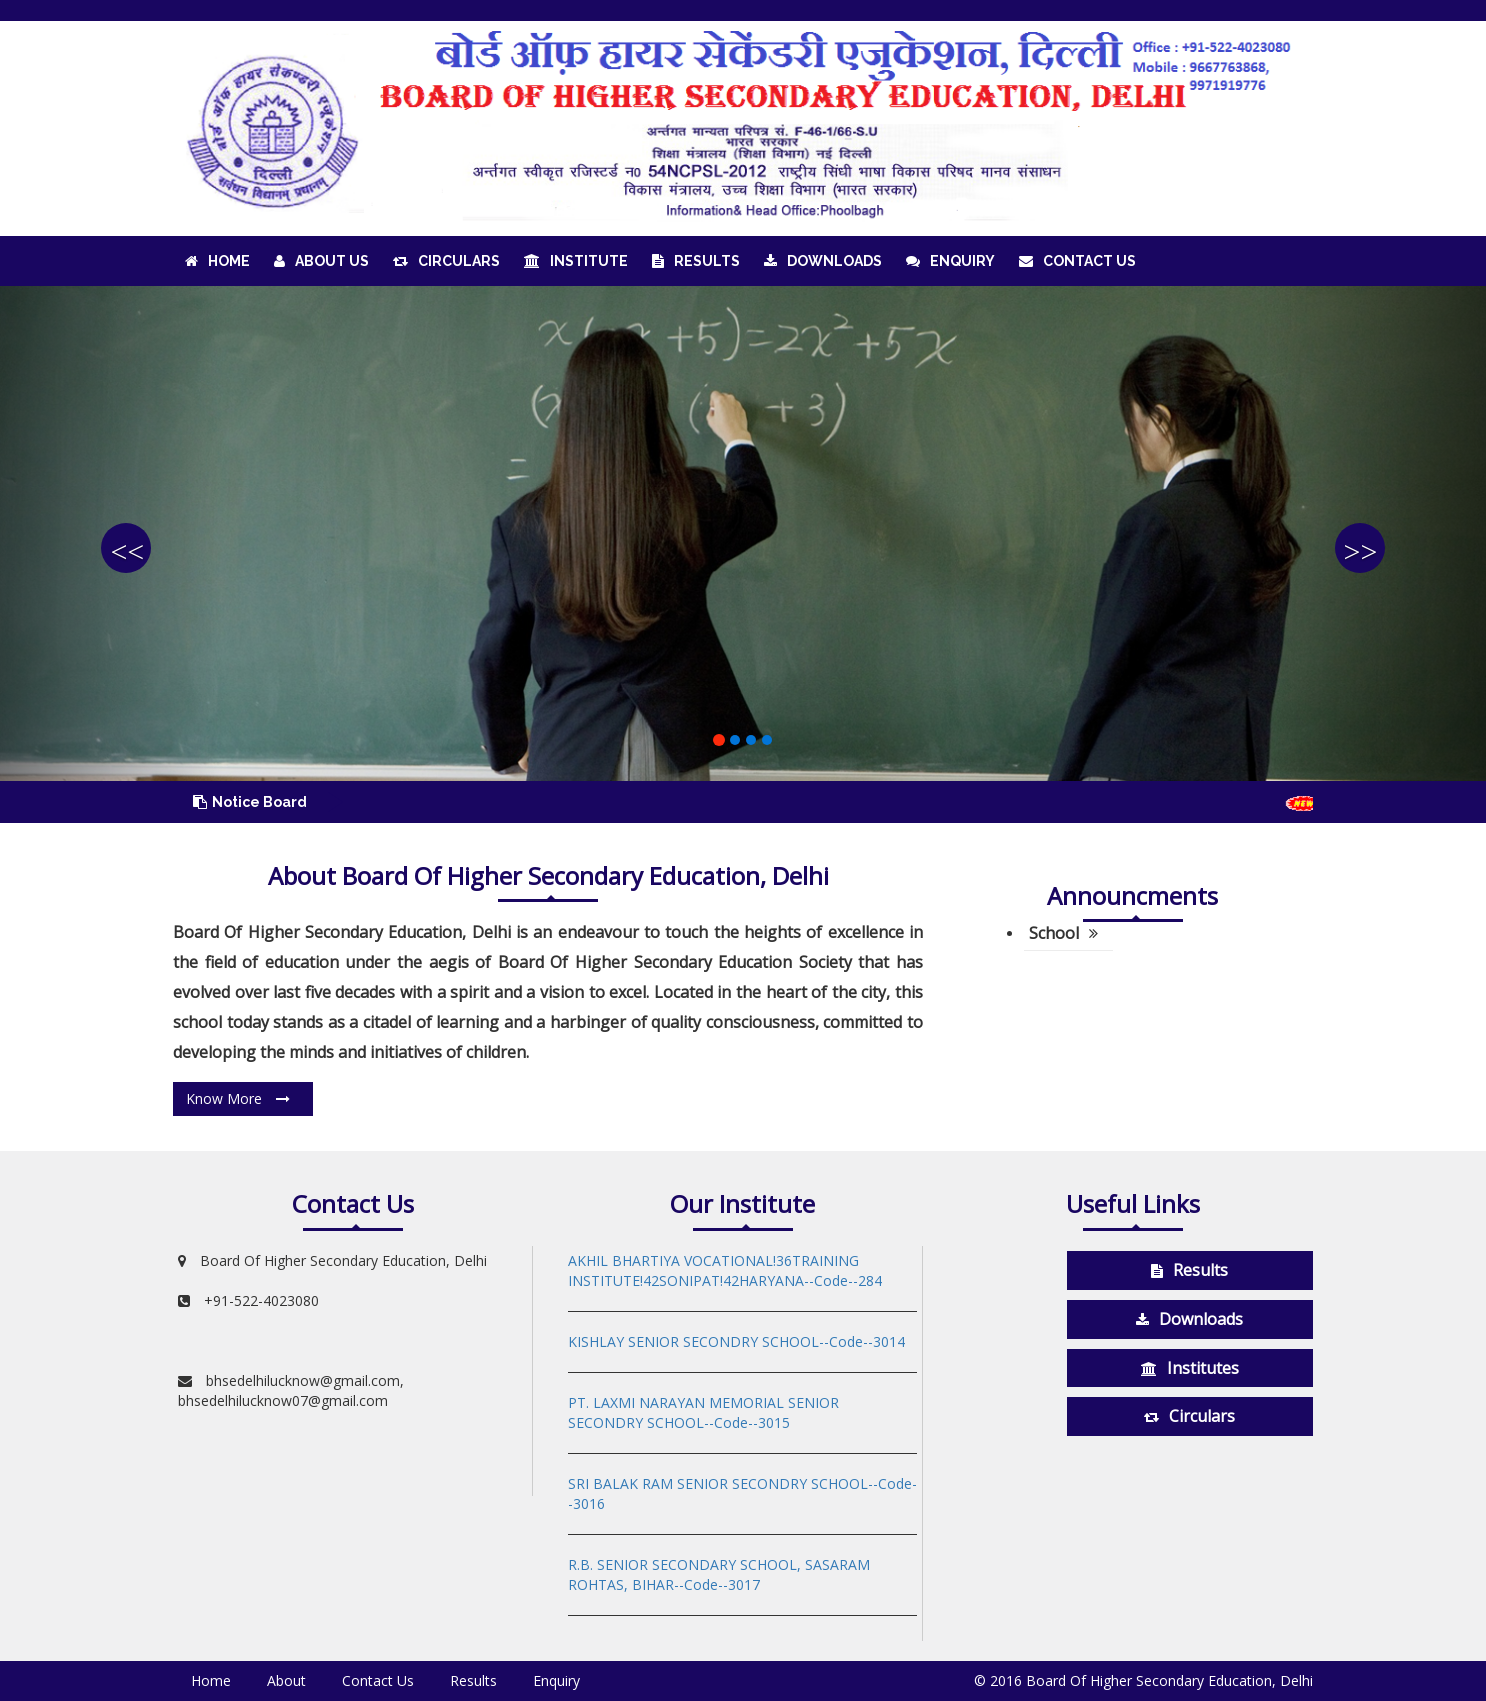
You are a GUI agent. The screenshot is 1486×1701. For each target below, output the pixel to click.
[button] (111, 533)
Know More (238, 1098)
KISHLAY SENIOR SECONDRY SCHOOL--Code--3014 (736, 1341)
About (286, 1680)
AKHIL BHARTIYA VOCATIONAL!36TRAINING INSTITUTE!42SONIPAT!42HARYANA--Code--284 (725, 1270)
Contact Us (1077, 261)
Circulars (446, 261)
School (1063, 933)
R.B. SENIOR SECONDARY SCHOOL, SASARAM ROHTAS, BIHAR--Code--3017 (719, 1574)
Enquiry (950, 261)
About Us (321, 261)
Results (696, 261)
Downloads (823, 261)
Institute (576, 261)
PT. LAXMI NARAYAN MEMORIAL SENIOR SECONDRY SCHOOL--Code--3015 (703, 1412)
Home (217, 261)
